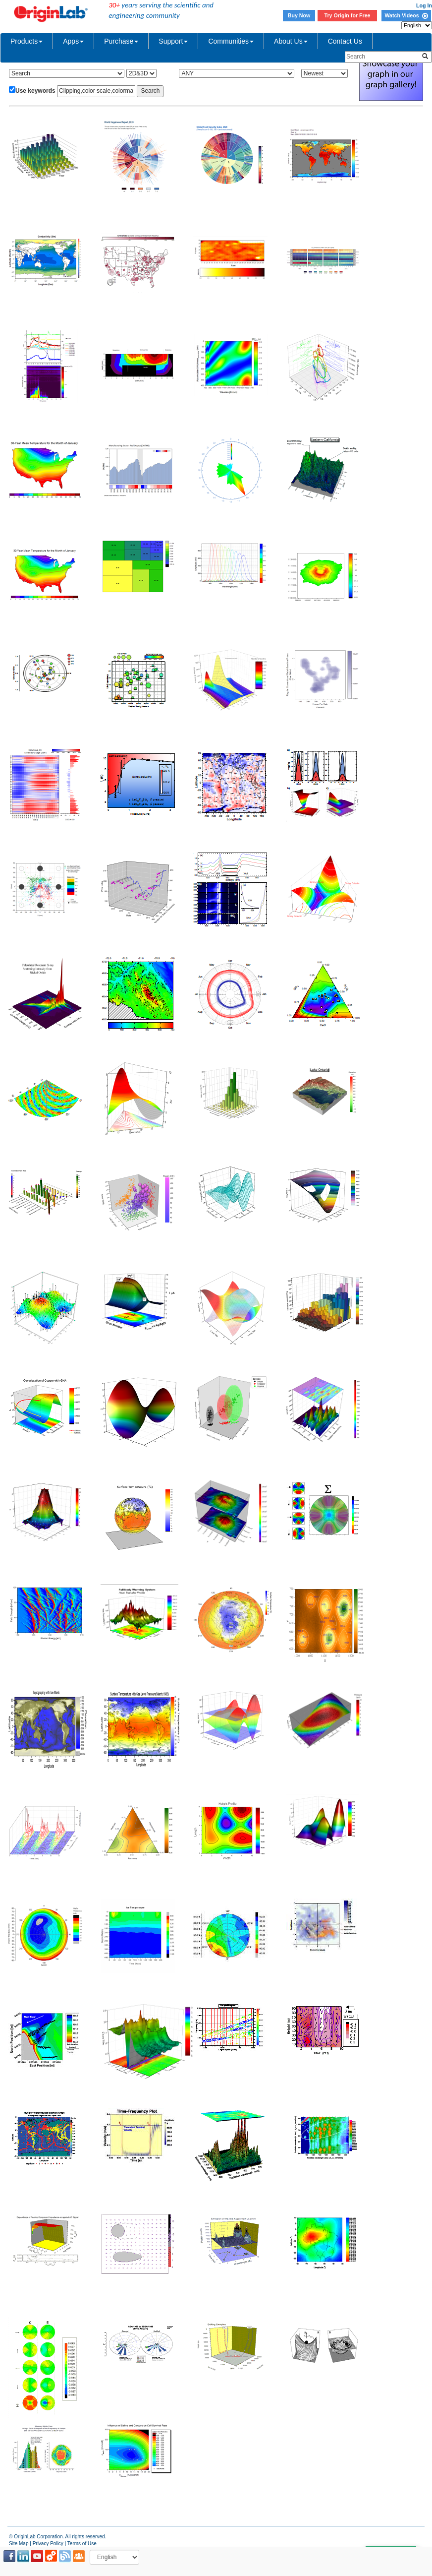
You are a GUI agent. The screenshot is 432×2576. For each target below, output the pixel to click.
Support (173, 41)
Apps (73, 41)
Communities (231, 41)
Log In (424, 5)
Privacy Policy (48, 2543)
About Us (291, 41)
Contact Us (345, 41)
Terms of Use (82, 2543)
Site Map (18, 2543)
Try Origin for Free (347, 15)
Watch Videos (406, 15)
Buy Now (299, 15)
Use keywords (35, 90)
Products (26, 41)
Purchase (121, 41)
